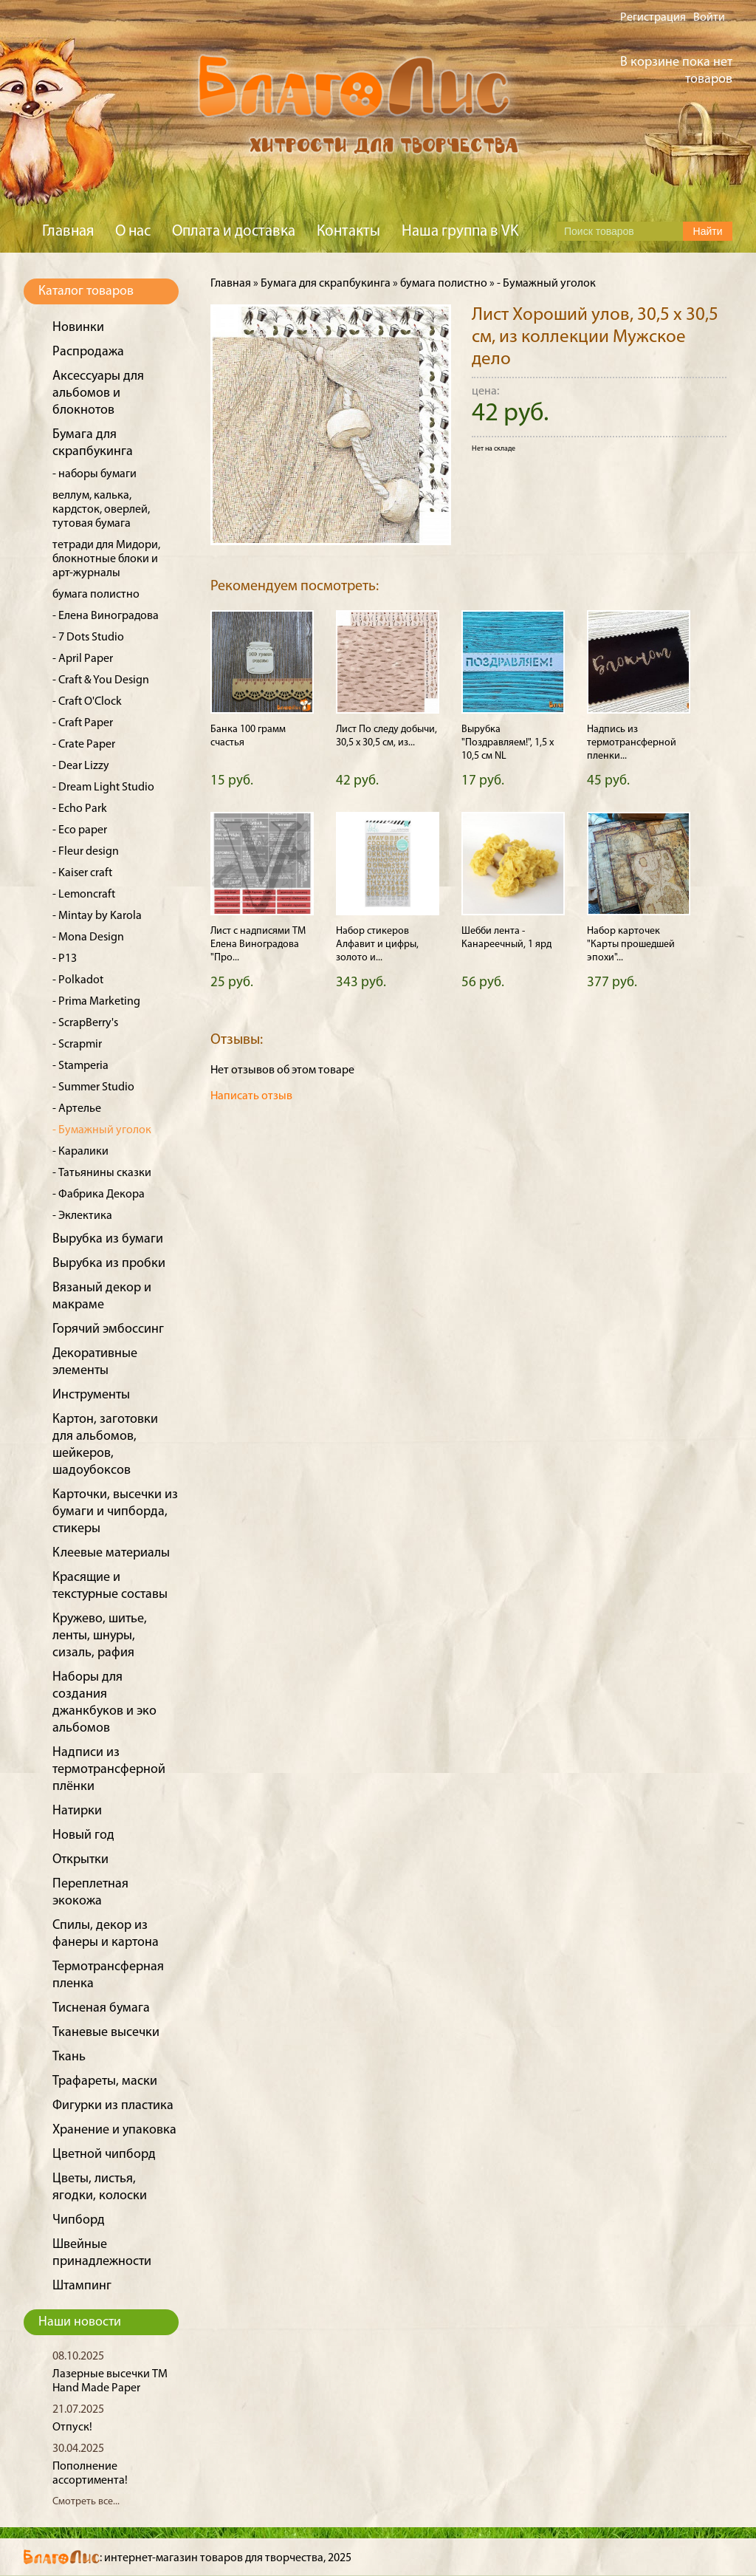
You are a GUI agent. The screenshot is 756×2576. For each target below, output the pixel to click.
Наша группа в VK (460, 231)
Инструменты (91, 1395)
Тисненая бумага (101, 2008)
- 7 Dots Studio (88, 637)
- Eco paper (79, 830)
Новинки (78, 328)
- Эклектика (82, 1216)
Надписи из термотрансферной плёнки (108, 1770)
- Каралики (80, 1152)
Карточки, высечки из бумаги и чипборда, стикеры (115, 1512)
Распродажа (88, 352)
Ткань (69, 2057)
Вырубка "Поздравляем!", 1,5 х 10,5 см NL (507, 743)
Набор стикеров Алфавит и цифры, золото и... (377, 944)
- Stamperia (80, 1066)
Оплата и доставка (233, 231)
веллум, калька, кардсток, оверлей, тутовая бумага (101, 510)
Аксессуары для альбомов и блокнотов (98, 393)
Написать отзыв (251, 1096)
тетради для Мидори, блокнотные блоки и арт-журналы (106, 559)
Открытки (80, 1860)
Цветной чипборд (104, 2155)
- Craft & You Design (100, 680)
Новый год (83, 1835)
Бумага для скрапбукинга (326, 284)
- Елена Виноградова (105, 616)
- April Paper (82, 659)
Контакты (348, 231)
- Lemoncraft (83, 895)
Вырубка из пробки (108, 1264)
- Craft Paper (82, 723)
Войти (709, 18)
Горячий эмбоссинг (108, 1329)
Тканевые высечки (105, 2033)
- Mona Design (88, 937)
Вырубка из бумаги (107, 1239)
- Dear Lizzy (80, 766)
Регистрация (653, 18)
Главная (68, 231)
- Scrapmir (77, 1044)
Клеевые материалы (111, 1553)
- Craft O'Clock (87, 702)
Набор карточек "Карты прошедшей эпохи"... (631, 944)
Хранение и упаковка (114, 2130)
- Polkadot (77, 980)
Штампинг (81, 2286)
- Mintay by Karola (97, 916)
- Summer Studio (93, 1087)
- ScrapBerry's (85, 1023)
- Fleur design (85, 852)
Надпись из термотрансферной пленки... (631, 743)
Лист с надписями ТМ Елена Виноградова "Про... (258, 944)
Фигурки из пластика (112, 2106)
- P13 (64, 959)
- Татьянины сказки (101, 1173)
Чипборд (78, 2220)
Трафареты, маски (104, 2081)
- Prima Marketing (96, 1002)
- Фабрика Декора (98, 1194)
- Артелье (76, 1109)
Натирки (77, 1811)
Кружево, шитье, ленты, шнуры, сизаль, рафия (99, 1636)
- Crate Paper (83, 745)
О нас (133, 231)
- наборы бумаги (94, 474)
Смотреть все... (86, 2501)
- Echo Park (79, 809)
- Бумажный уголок (101, 1130)
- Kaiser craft (82, 873)
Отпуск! (72, 2427)
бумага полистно (96, 595)
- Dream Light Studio (103, 787)
